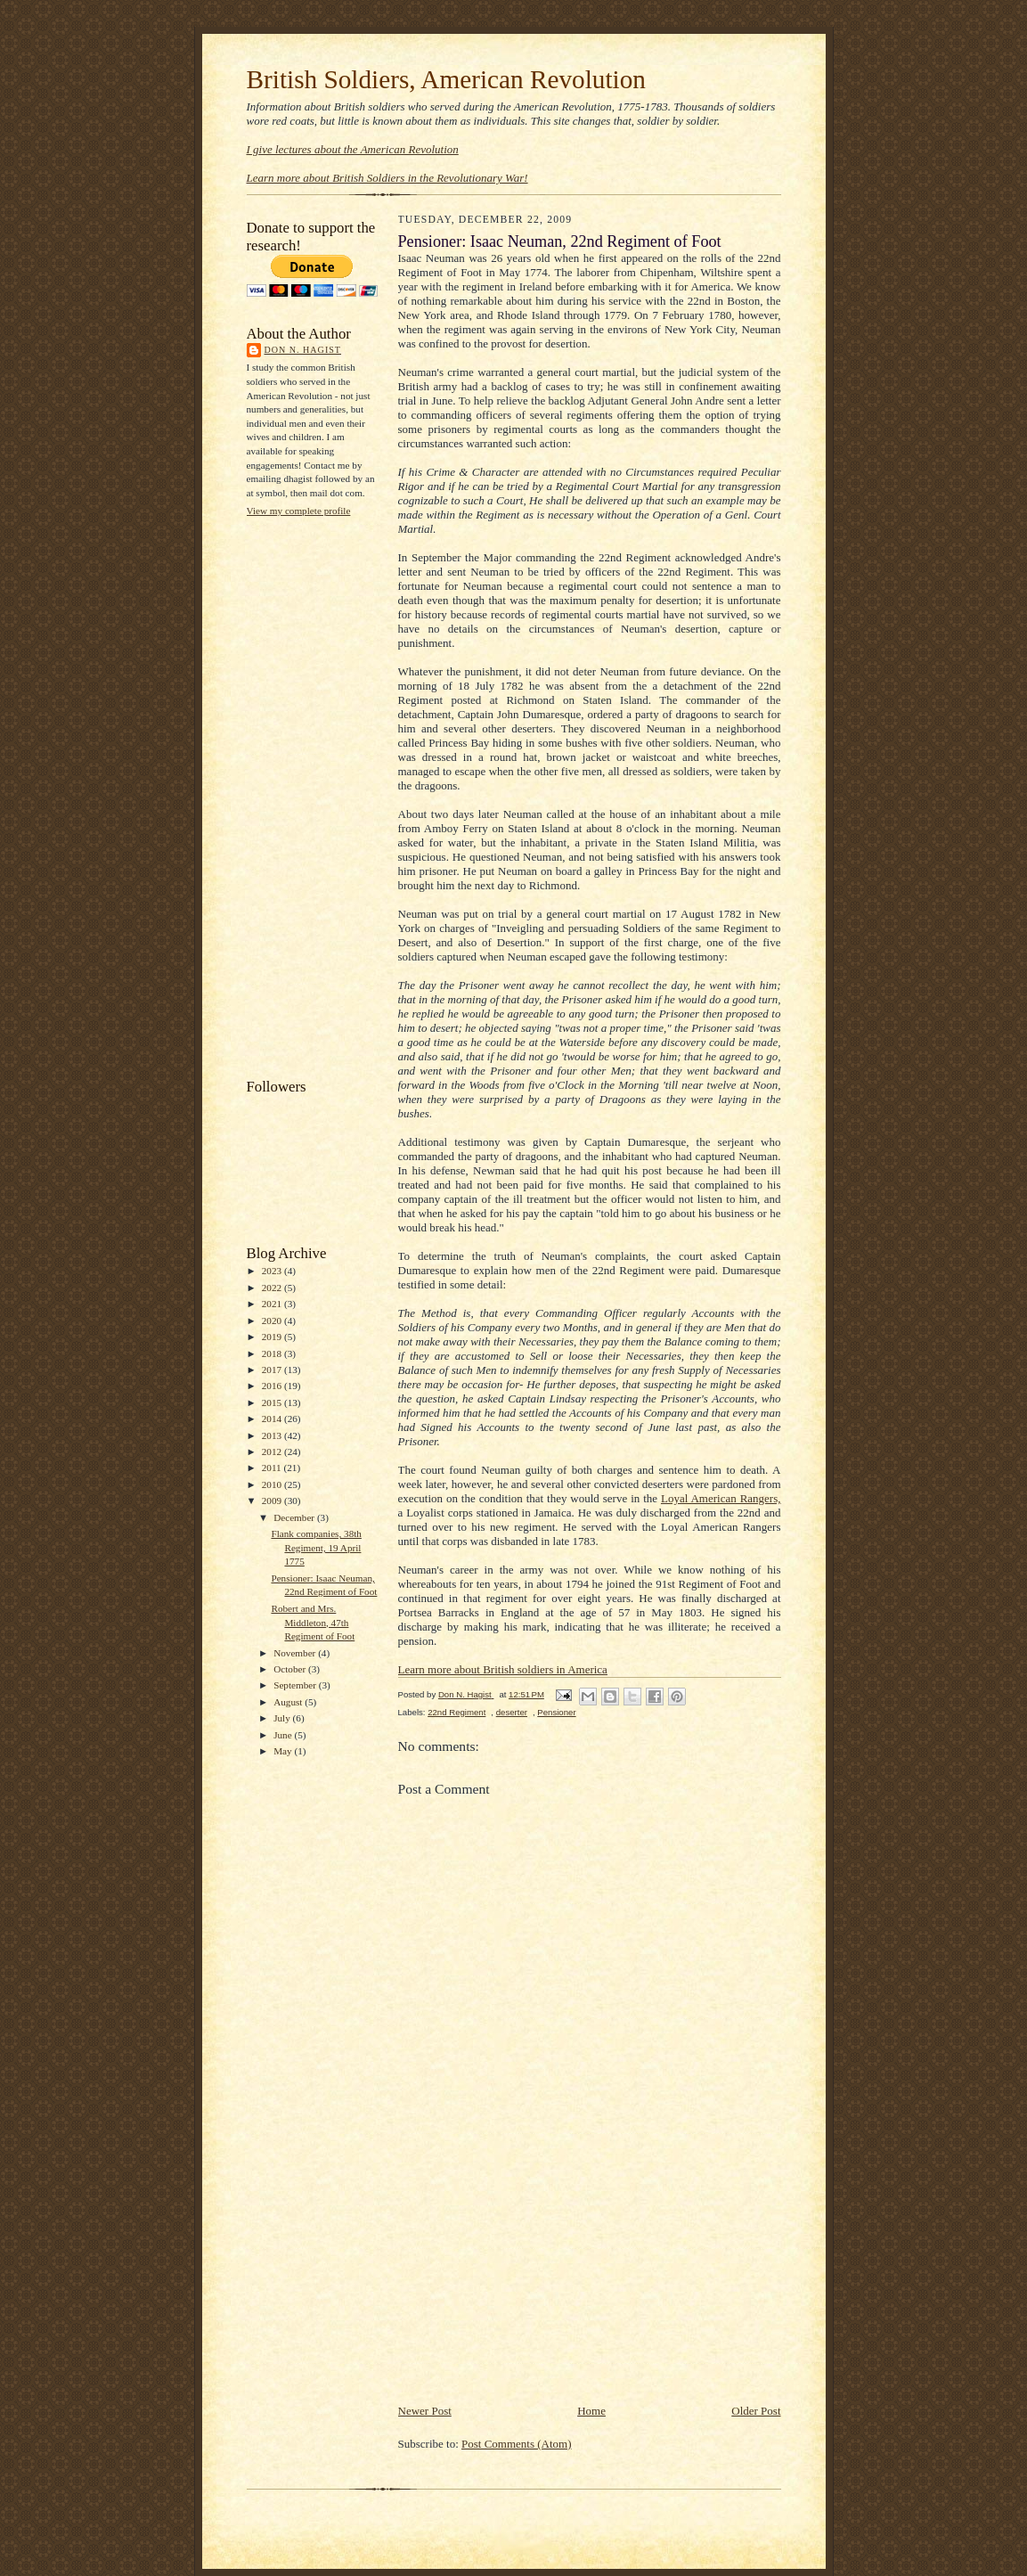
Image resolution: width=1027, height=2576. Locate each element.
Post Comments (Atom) (516, 2443)
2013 (273, 1435)
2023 (273, 1270)
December (295, 1517)
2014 (273, 1418)
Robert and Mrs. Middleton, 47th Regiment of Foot (313, 1622)
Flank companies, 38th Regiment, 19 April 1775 (316, 1547)
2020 (273, 1320)
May (283, 1751)
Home (591, 2410)
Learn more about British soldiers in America (502, 1669)
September (296, 1685)
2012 (273, 1451)
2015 (273, 1402)
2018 (273, 1353)
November (295, 1653)
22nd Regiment (456, 1712)
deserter (511, 1712)
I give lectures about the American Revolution (353, 149)
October (290, 1669)
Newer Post (425, 2410)
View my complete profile (299, 510)
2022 (273, 1287)
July (282, 1718)
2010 (273, 1484)
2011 (273, 1467)
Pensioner (556, 1712)
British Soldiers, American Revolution (446, 79)
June (283, 1735)
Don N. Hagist (303, 350)
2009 (273, 1500)
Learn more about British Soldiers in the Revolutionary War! (387, 177)
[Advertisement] (318, 795)
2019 (273, 1336)
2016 (273, 1385)
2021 (273, 1303)
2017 (273, 1369)
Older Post (755, 2410)
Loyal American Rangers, (721, 1498)
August (289, 1702)
